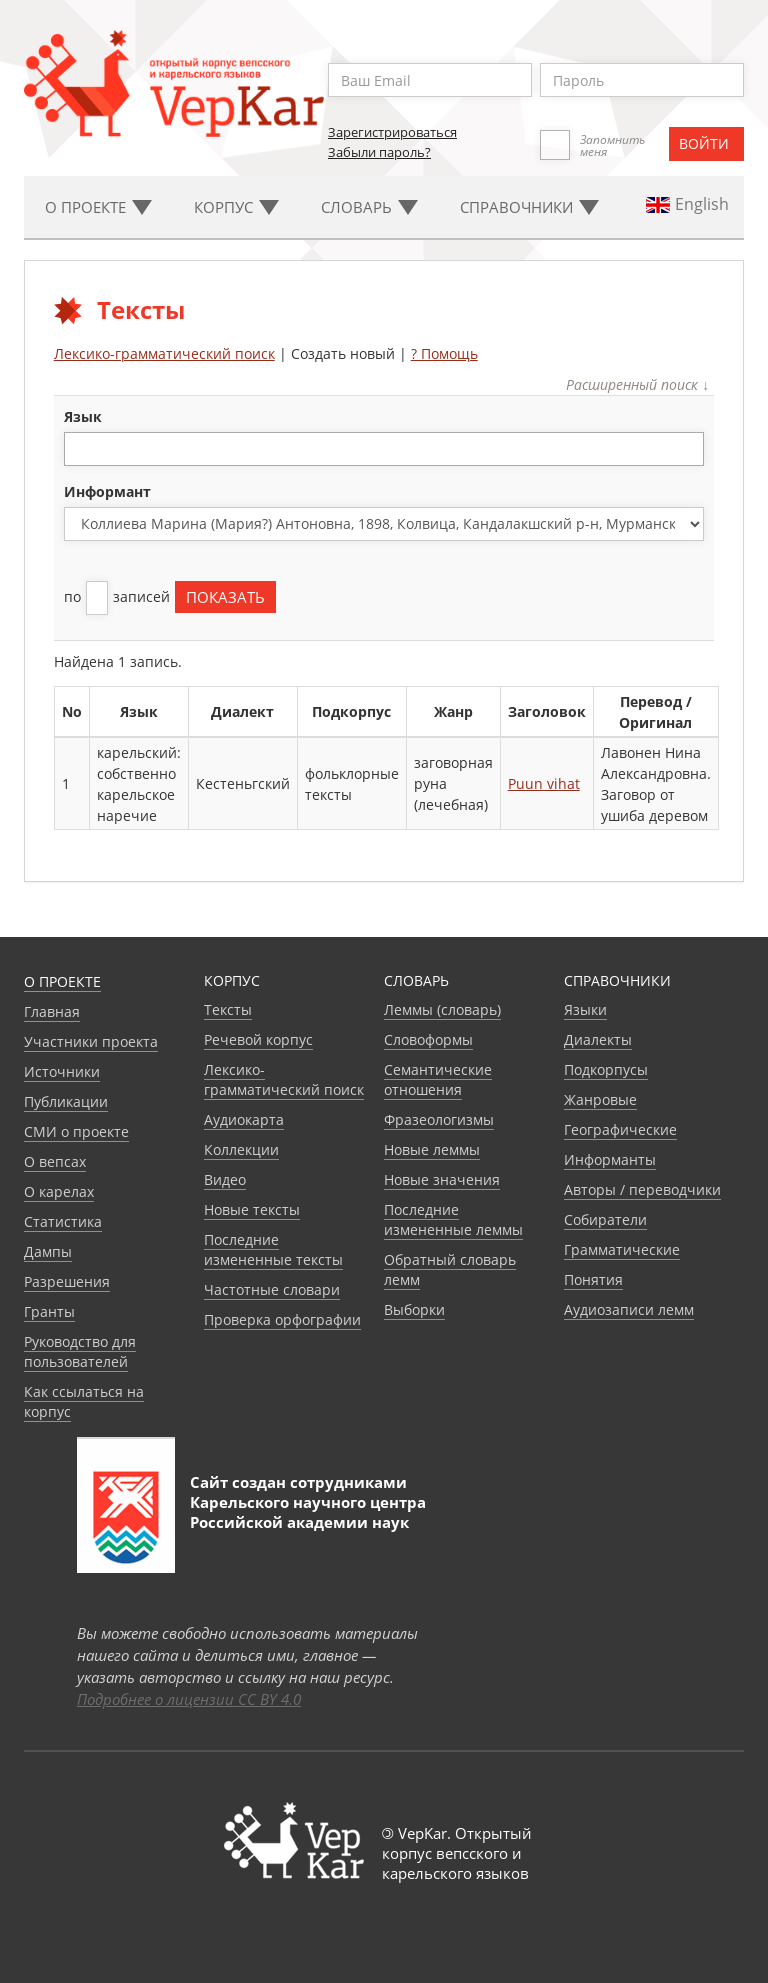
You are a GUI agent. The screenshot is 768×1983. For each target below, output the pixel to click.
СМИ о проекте (76, 1131)
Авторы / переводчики (642, 1189)
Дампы (48, 1251)
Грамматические (622, 1249)
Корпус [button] (236, 207)
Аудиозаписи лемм (629, 1309)
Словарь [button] (369, 207)
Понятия (593, 1279)
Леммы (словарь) (442, 1009)
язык (83, 416)
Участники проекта (91, 1041)
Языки (585, 1009)
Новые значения (442, 1179)
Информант (107, 491)
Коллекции (241, 1149)
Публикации (66, 1101)
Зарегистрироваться (392, 132)
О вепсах (55, 1161)
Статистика (63, 1221)
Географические (620, 1129)
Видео (225, 1179)
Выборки (414, 1309)
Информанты (610, 1159)
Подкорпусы (606, 1069)
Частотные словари (272, 1289)
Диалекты (598, 1039)
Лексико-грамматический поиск (164, 353)
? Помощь (444, 353)
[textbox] (80, 448)
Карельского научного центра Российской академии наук (308, 1512)
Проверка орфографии (282, 1319)
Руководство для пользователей (80, 1351)
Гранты (49, 1311)
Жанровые (600, 1099)
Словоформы (428, 1039)
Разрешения (67, 1281)
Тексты (228, 1009)
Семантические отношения (438, 1079)
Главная (52, 1011)
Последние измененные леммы (453, 1219)
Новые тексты (252, 1209)
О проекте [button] (98, 207)
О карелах (59, 1191)
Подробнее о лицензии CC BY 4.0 (189, 1699)
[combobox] (384, 449)
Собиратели (605, 1219)
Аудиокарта (244, 1119)
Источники (62, 1071)
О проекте (62, 981)
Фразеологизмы (439, 1119)
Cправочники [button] (529, 207)
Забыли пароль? (379, 152)
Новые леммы (432, 1149)
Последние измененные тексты (273, 1249)
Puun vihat (544, 783)
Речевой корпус (258, 1039)
